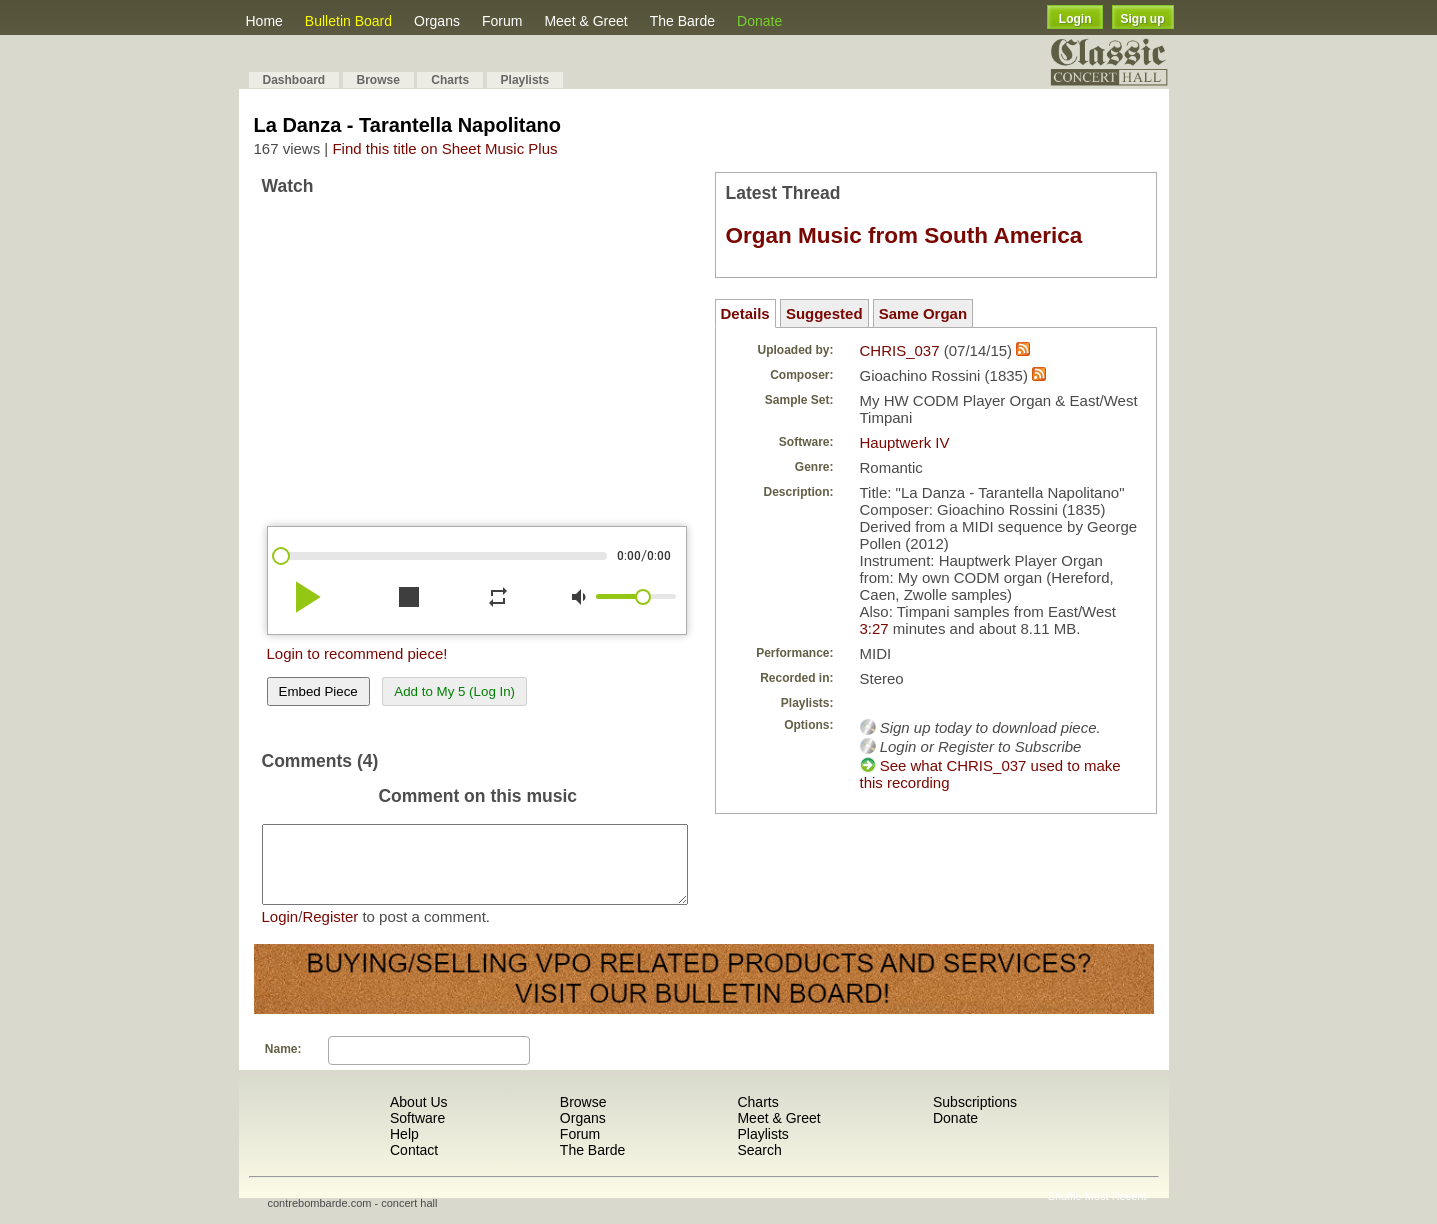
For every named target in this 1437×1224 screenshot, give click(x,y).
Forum (502, 21)
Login (1075, 19)
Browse (378, 80)
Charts (450, 80)
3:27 (874, 628)
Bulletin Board (348, 21)
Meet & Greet (585, 21)
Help (404, 1149)
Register (330, 931)
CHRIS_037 (900, 350)
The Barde (682, 21)
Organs (437, 21)
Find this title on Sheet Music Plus (444, 148)
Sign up (1143, 19)
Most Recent (1116, 1211)
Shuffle (1065, 1211)
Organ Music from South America (904, 235)
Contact (414, 1165)
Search (759, 1165)
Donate (759, 21)
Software (417, 1133)
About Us (419, 1117)
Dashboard (294, 80)
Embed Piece (318, 691)
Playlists (525, 80)
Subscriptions (975, 1117)
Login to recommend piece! (357, 653)
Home (264, 21)
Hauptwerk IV (905, 442)
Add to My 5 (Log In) (454, 691)
